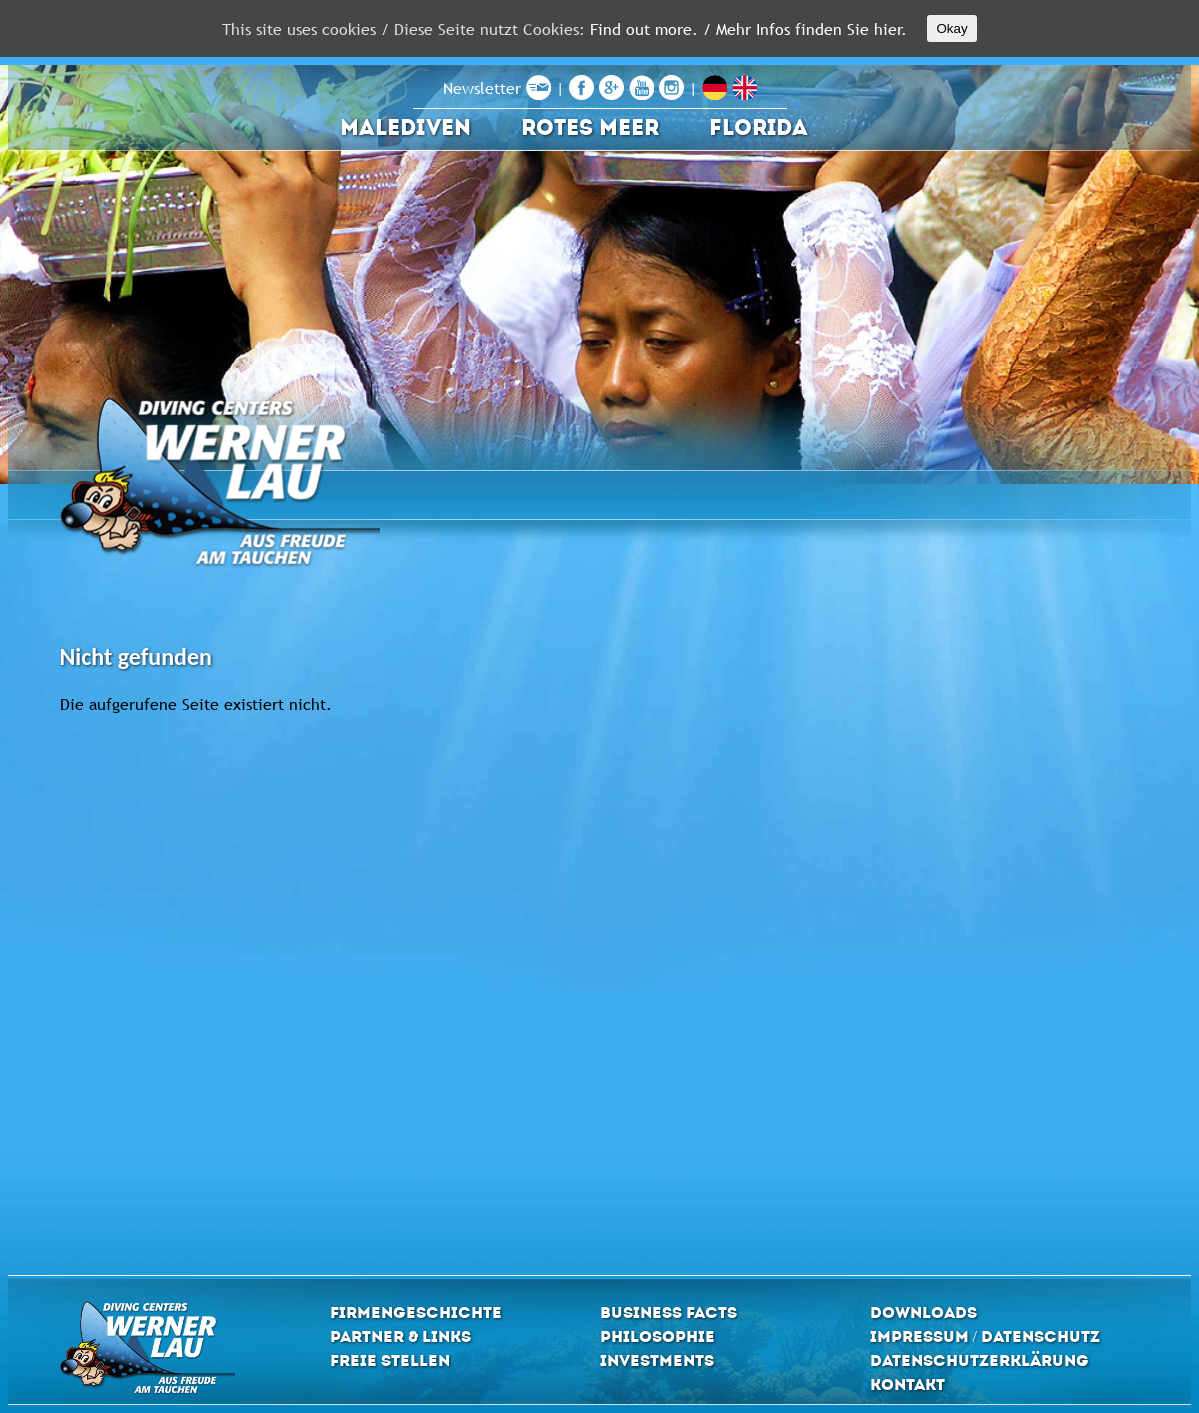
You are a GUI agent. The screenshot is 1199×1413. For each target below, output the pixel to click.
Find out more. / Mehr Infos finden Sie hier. (748, 29)
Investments (657, 1360)
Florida (758, 127)
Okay (951, 28)
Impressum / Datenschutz (985, 1336)
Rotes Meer (590, 127)
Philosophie (657, 1336)
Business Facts (668, 1312)
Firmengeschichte (416, 1312)
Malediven (405, 127)
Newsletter (497, 88)
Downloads (923, 1312)
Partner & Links (400, 1336)
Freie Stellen (390, 1360)
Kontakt (907, 1384)
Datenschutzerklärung (979, 1360)
